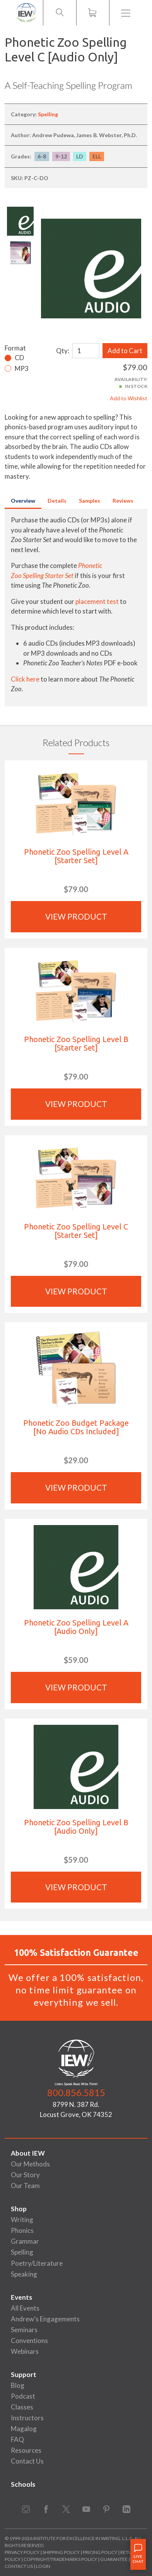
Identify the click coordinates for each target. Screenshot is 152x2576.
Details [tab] (57, 500)
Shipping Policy (61, 2552)
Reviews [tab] (123, 500)
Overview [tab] (23, 500)
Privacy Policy (22, 2552)
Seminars (24, 2330)
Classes (22, 2407)
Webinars (25, 2351)
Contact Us (27, 2461)
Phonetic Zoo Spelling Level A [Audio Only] (76, 1627)
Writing (22, 2220)
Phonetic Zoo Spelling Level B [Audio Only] (76, 1826)
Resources (26, 2450)
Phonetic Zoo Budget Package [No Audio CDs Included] (76, 1427)
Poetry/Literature (37, 2263)
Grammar (25, 2241)
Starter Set (59, 575)
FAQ (17, 2439)
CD (19, 358)
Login (43, 2566)
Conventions (29, 2340)
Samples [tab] (89, 500)
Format (15, 348)
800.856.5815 (76, 2092)
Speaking (24, 2274)
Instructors (27, 2418)
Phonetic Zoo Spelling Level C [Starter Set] (76, 1231)
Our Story (25, 2175)
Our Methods (30, 2164)
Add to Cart (125, 351)
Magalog (24, 2429)
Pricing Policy (100, 2552)
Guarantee (114, 2559)
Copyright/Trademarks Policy (60, 2559)
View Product (76, 916)
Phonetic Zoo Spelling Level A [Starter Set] (76, 856)
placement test (97, 601)
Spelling (48, 114)
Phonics (22, 2230)
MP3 (22, 368)
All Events (25, 2308)
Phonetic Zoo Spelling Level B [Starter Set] (76, 1043)
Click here (25, 679)
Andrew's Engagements (45, 2319)
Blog (17, 2385)
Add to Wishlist (128, 398)
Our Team (25, 2186)
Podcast (23, 2396)
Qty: (62, 351)
